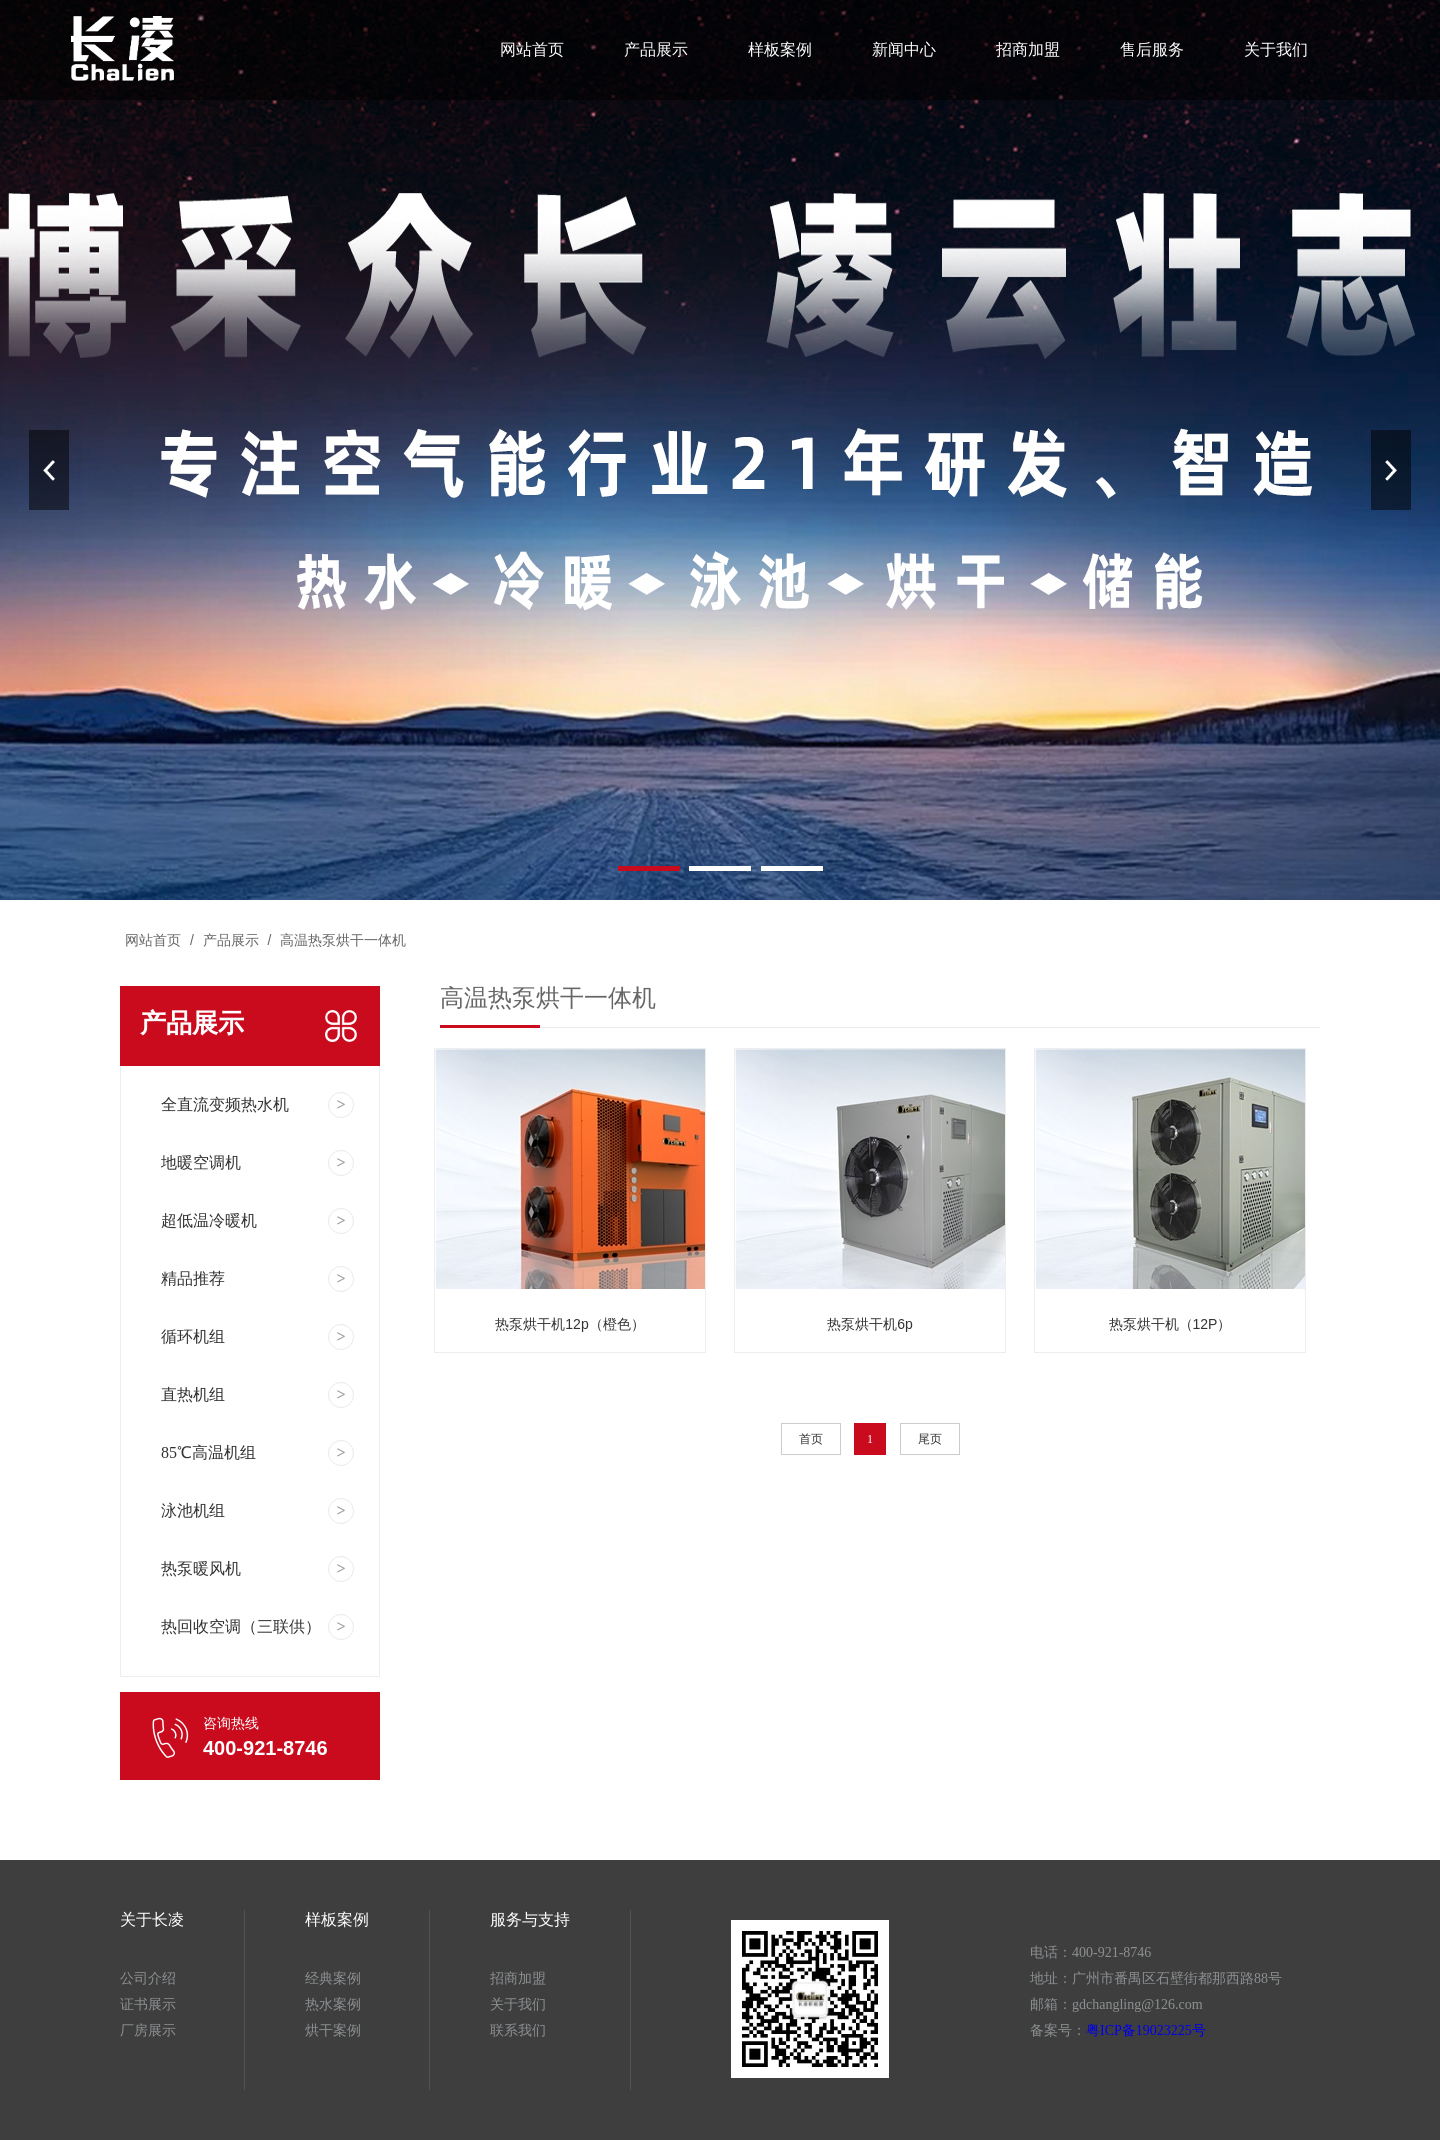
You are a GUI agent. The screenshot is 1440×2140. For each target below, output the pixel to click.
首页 (811, 1439)
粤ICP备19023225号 (1146, 2030)
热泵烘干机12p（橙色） (569, 1324)
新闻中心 (902, 49)
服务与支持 (530, 1919)
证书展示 (148, 2004)
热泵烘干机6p (870, 1324)
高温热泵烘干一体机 (341, 940)
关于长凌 (152, 1919)
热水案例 (333, 2004)
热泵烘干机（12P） (1170, 1324)
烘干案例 (333, 2030)
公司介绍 (148, 1978)
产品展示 (656, 49)
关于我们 (1270, 49)
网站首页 (533, 49)
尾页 (930, 1439)
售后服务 (1147, 49)
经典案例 (333, 1978)
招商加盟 (1024, 49)
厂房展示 (148, 2030)
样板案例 (779, 49)
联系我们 (518, 2030)
